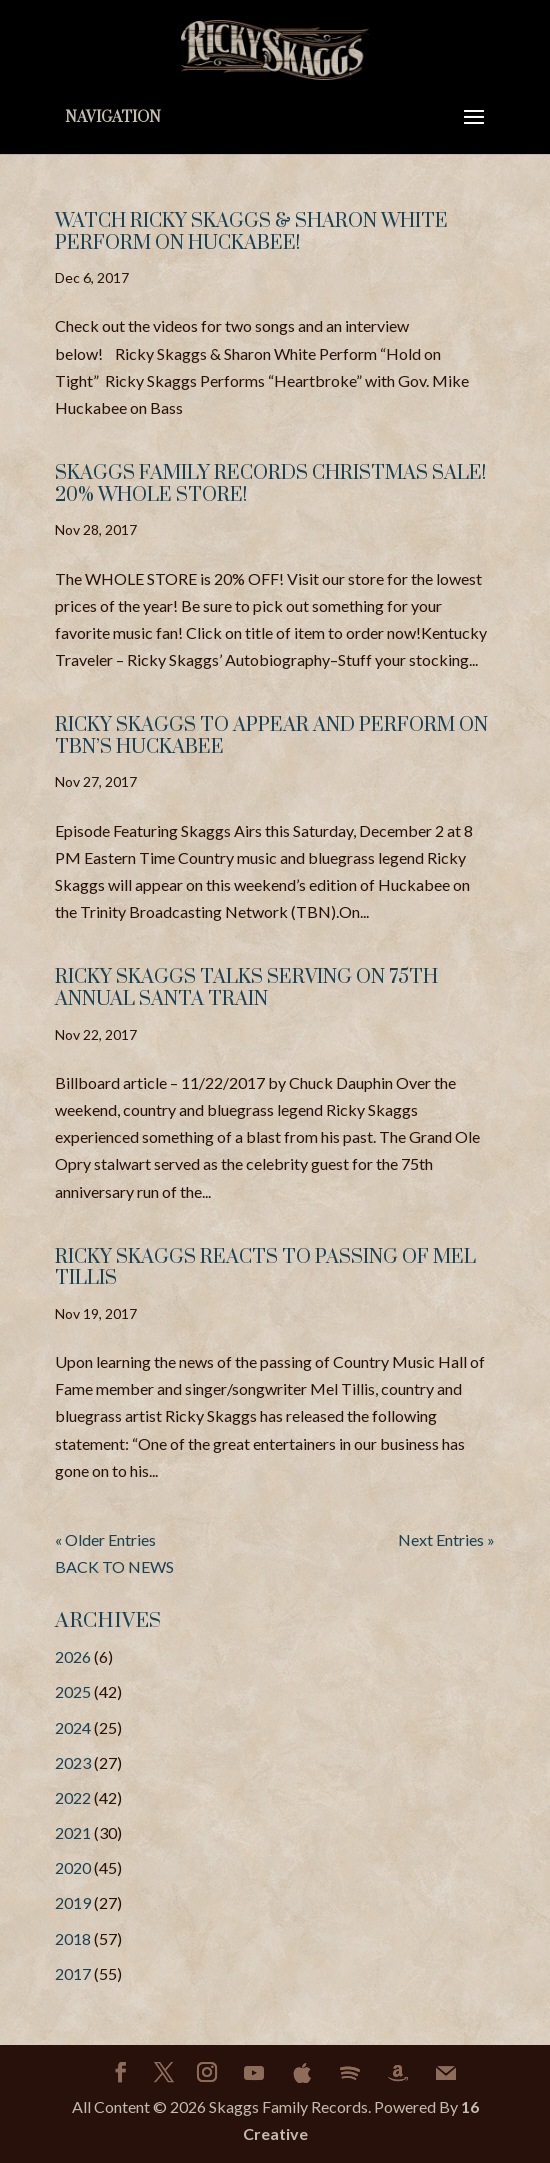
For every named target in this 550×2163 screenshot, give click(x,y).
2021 (73, 1832)
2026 (73, 1656)
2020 (73, 1867)
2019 (73, 1902)
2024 (73, 1727)
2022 (73, 1797)
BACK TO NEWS (114, 1566)
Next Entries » (446, 1539)
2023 (73, 1762)
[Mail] (446, 2073)
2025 (73, 1691)
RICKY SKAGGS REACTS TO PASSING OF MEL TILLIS (265, 1268)
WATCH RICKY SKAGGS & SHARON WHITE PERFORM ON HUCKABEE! (251, 232)
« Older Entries (105, 1539)
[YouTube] (254, 2073)
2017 (73, 1973)
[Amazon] (398, 2073)
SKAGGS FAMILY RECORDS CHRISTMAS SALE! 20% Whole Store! (270, 484)
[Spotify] (350, 2073)
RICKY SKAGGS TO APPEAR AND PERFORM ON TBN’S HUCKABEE (271, 736)
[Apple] (302, 2073)
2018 (73, 1938)
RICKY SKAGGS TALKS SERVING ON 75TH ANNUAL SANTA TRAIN (246, 988)
